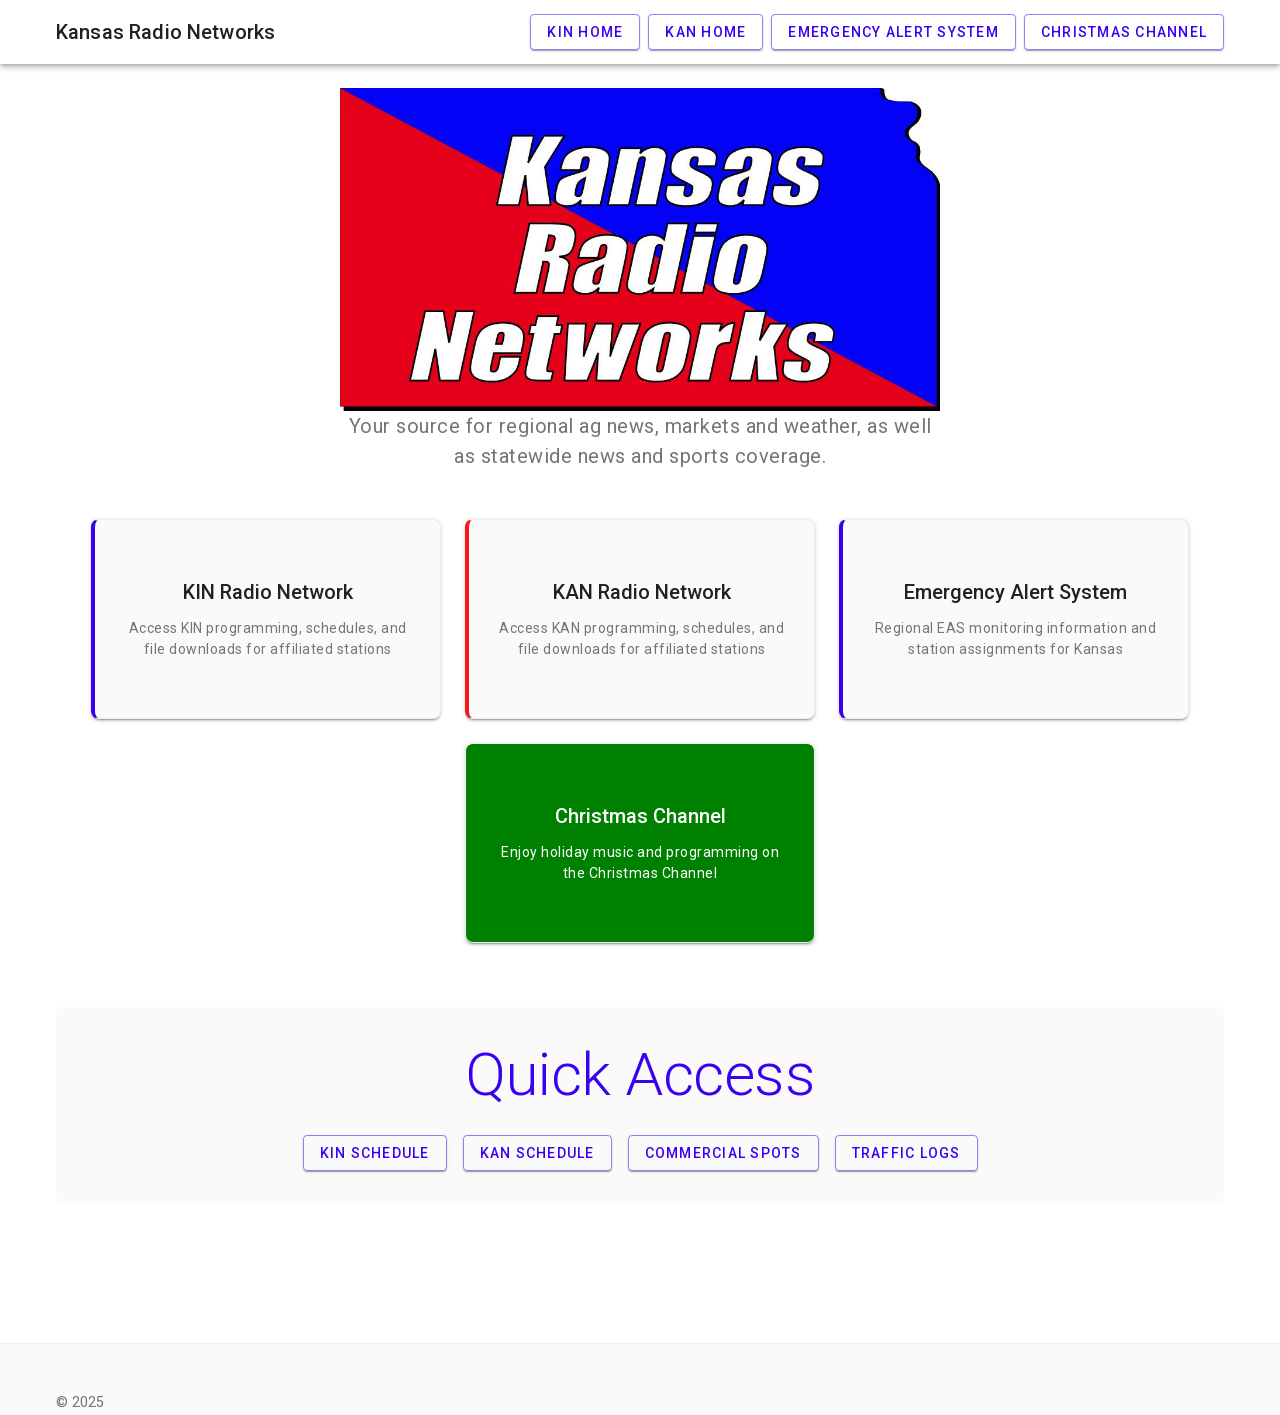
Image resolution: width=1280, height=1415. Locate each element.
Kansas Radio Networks (165, 32)
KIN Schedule (375, 1153)
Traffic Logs (906, 1153)
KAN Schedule (537, 1153)
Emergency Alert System (893, 32)
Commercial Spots (723, 1153)
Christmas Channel (1124, 32)
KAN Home (705, 32)
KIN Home (585, 32)
